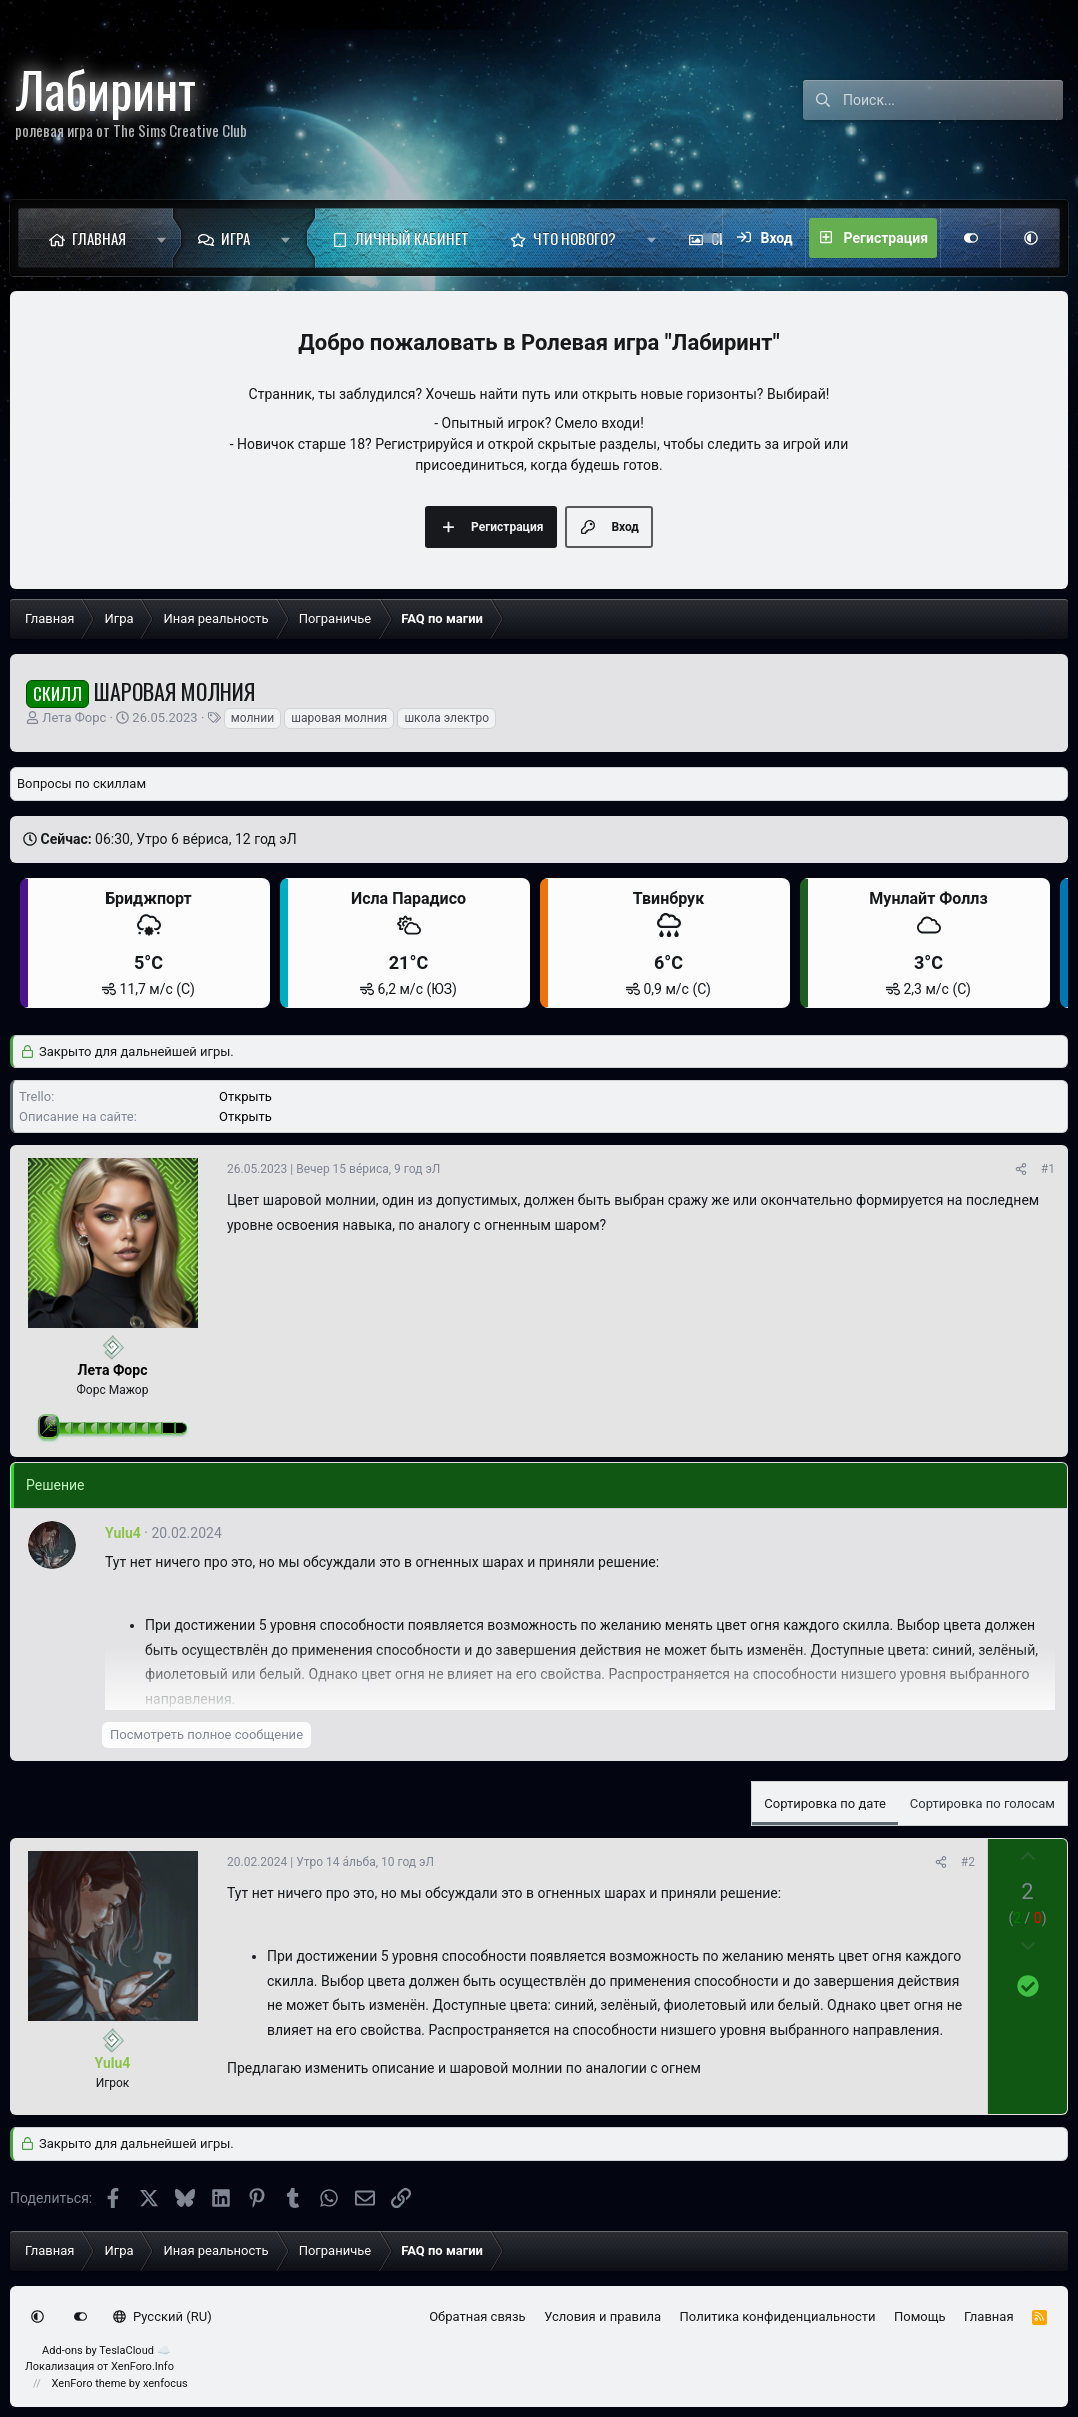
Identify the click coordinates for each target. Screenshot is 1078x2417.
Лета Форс (74, 717)
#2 (968, 1862)
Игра (235, 238)
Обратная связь (477, 2316)
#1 (1048, 1169)
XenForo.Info (142, 2366)
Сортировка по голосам (982, 1803)
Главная (99, 238)
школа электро (446, 718)
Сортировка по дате (825, 1803)
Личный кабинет (412, 238)
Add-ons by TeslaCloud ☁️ (106, 2350)
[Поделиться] (1021, 1169)
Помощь (920, 2316)
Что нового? (574, 238)
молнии (252, 718)
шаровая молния (339, 718)
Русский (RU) (162, 2316)
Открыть (245, 1096)
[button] (161, 238)
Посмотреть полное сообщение (206, 1734)
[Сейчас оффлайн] (113, 1347)
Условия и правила (602, 2316)
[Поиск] (953, 100)
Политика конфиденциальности (778, 2316)
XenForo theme (89, 2383)
